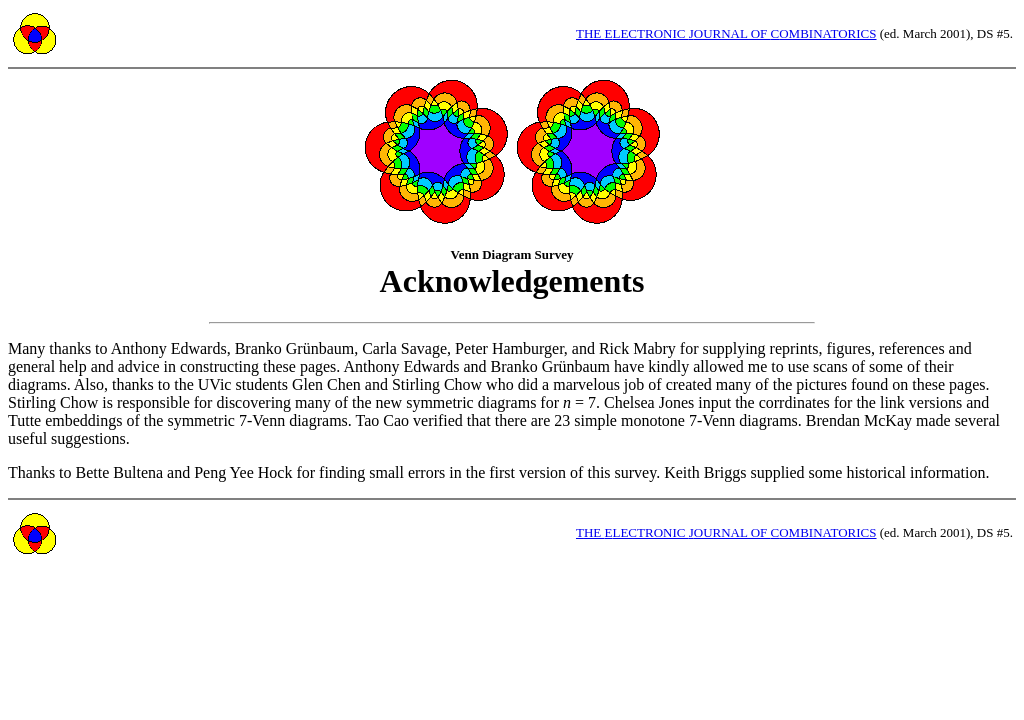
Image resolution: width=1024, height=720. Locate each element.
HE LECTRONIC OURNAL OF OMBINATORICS (726, 33)
